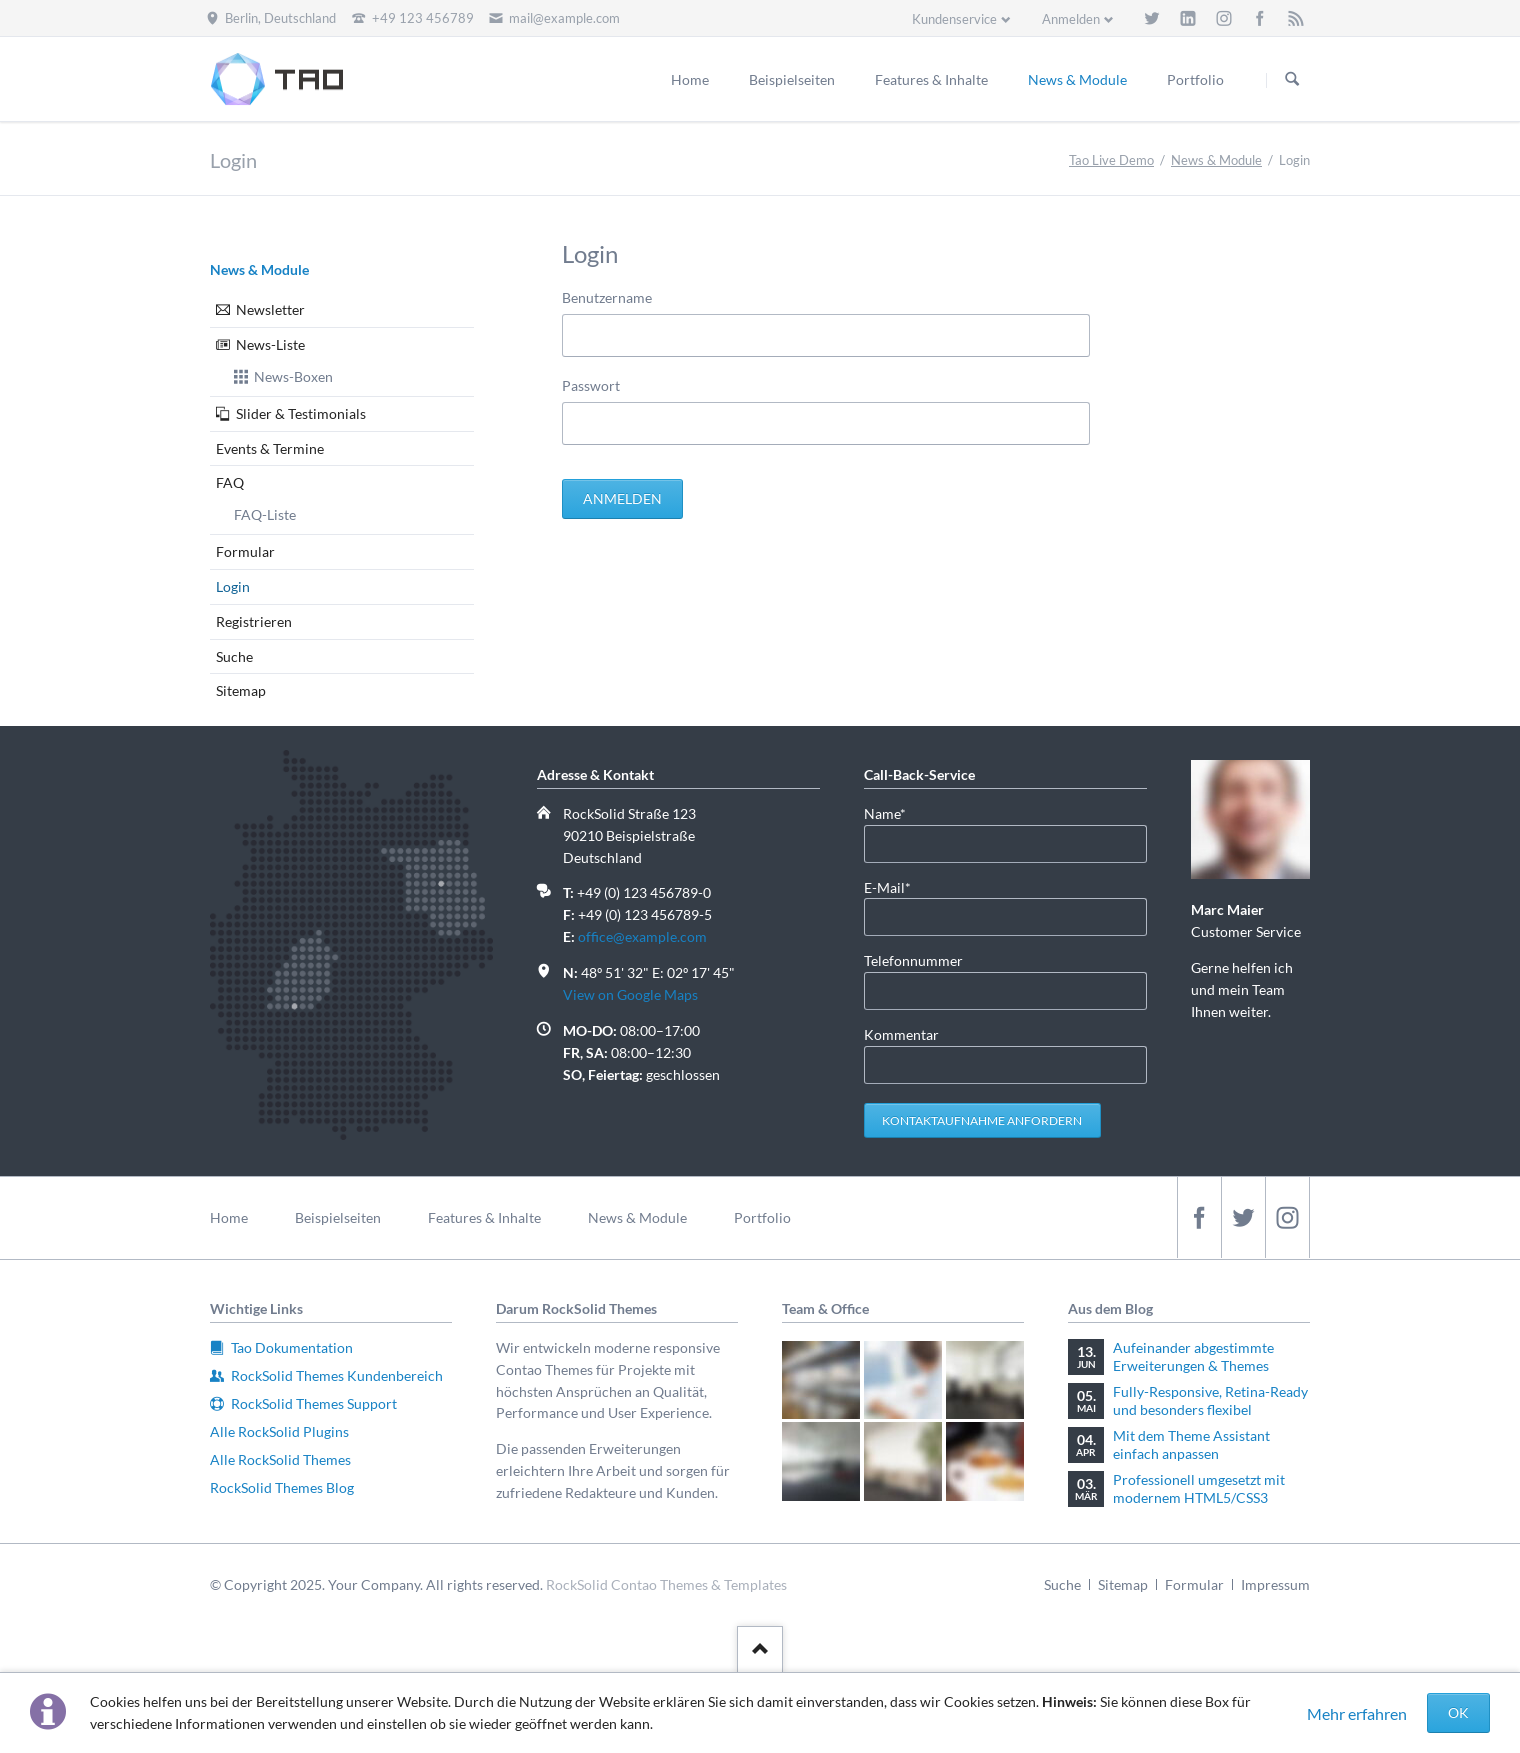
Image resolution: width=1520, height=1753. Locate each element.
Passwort (591, 385)
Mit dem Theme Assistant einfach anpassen (1191, 1444)
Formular (245, 551)
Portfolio (762, 1217)
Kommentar (901, 1034)
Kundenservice (954, 19)
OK (1458, 1712)
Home (229, 1217)
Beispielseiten (338, 1217)
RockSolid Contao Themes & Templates (666, 1584)
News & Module (1216, 160)
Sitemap (241, 690)
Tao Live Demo (1111, 160)
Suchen (1292, 80)
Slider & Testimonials (301, 413)
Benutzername (607, 297)
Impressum (1275, 1584)
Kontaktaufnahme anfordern (982, 1120)
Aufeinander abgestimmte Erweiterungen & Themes (1193, 1356)
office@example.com (642, 936)
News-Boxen (293, 376)
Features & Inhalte (484, 1217)
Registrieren (254, 621)
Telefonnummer (913, 960)
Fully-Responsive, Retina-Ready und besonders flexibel (1210, 1400)
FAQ (230, 482)
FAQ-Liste (265, 514)
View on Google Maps (630, 994)
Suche (234, 656)
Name (896, 812)
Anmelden (1071, 19)
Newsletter (270, 309)
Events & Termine (270, 448)
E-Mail (896, 886)
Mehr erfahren (1357, 1713)
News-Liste (270, 344)
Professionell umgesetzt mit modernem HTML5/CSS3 (1199, 1488)
